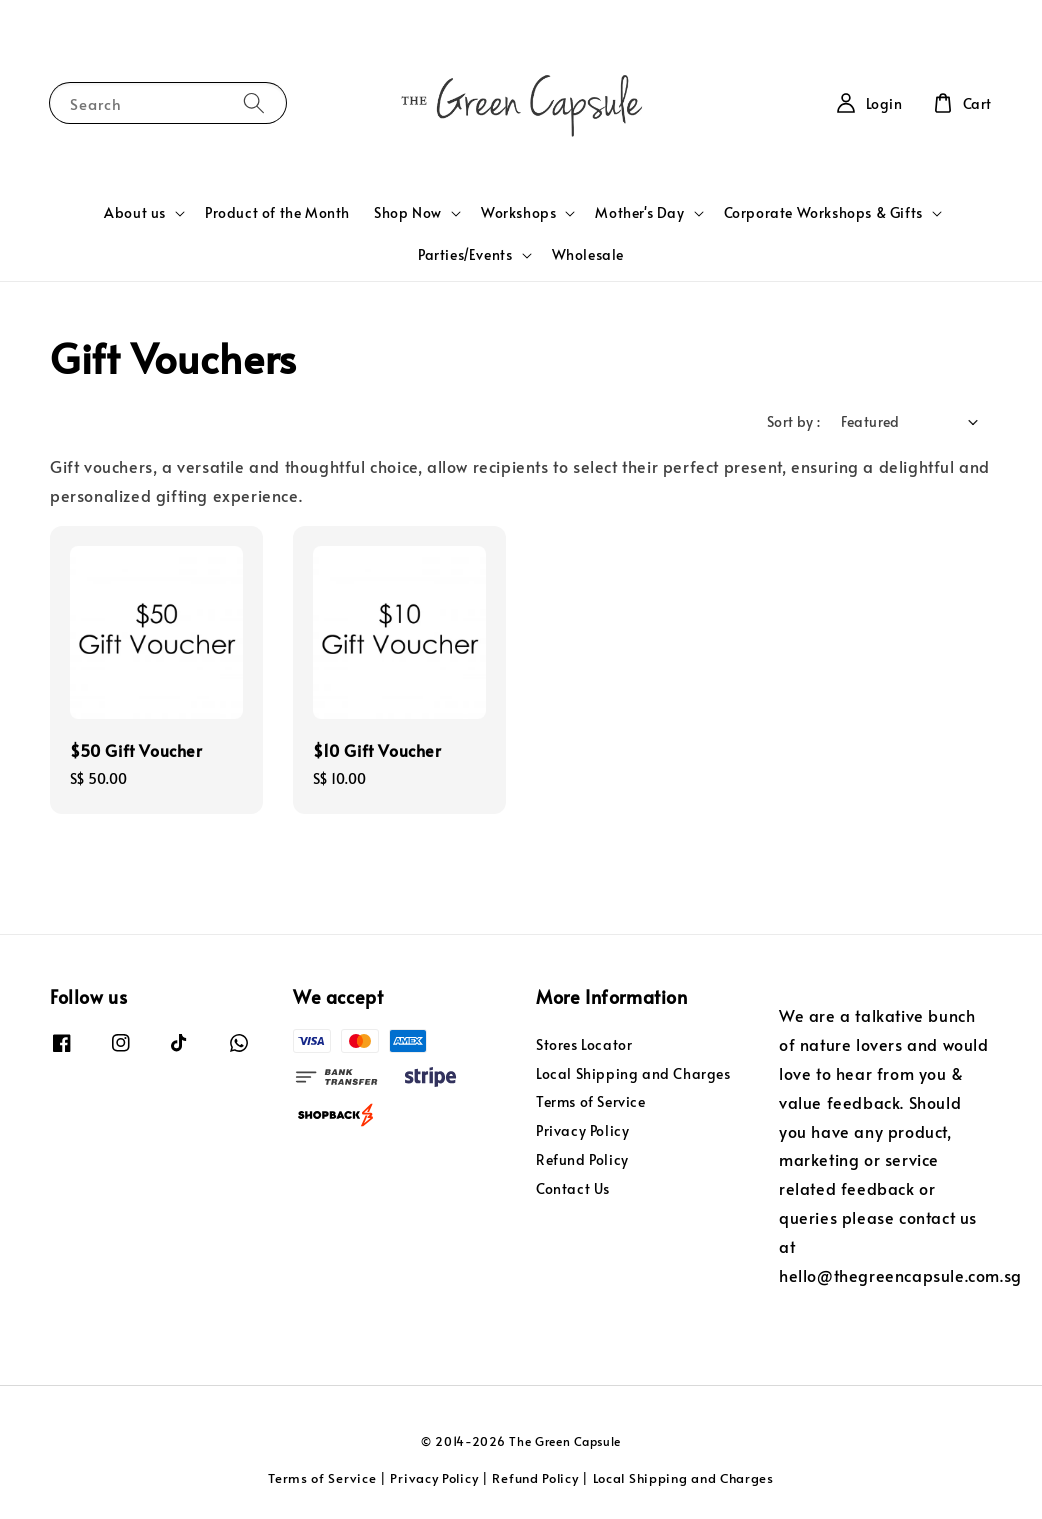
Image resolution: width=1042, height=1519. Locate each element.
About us (135, 213)
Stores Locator (584, 1045)
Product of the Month (277, 212)
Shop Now (408, 213)
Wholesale (588, 254)
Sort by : (794, 421)
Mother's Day (639, 213)
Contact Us (573, 1188)
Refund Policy (582, 1159)
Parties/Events (465, 255)
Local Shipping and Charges (633, 1073)
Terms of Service (591, 1101)
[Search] (254, 102)
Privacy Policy (582, 1130)
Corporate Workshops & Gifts (823, 213)
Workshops (518, 213)
